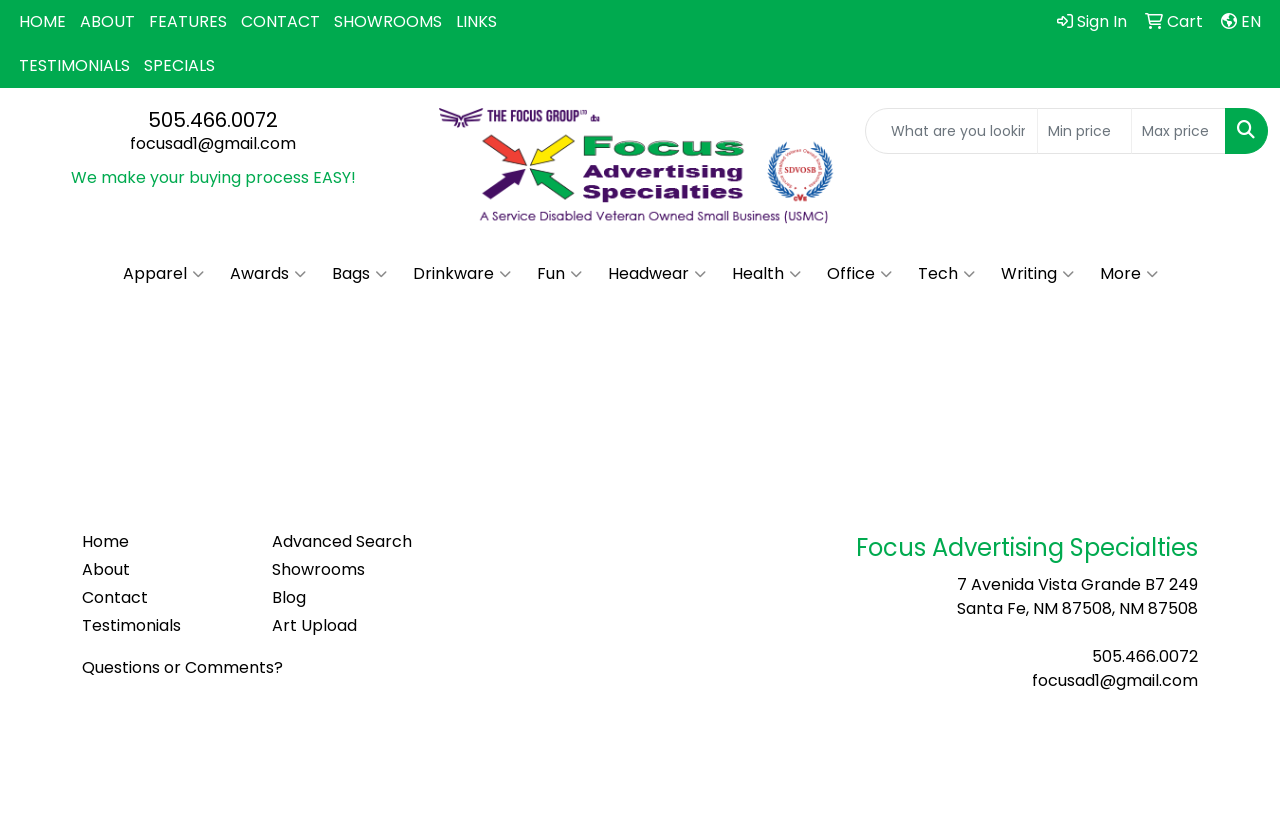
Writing (1037, 274)
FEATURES (188, 21)
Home (105, 541)
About (106, 569)
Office (859, 274)
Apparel (163, 274)
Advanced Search (342, 541)
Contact (115, 597)
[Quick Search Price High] (1178, 131)
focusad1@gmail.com (213, 143)
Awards (268, 274)
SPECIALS (179, 65)
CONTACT (280, 21)
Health (766, 274)
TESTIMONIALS (74, 65)
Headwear (657, 274)
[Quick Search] (951, 131)
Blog (289, 597)
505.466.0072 (213, 120)
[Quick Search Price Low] (1084, 131)
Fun (559, 274)
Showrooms (318, 569)
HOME (42, 21)
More (1129, 274)
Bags (359, 274)
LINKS (476, 21)
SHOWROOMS (388, 21)
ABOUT (107, 21)
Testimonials (131, 625)
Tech (946, 274)
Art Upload (314, 625)
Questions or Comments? (182, 667)
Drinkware (462, 274)
